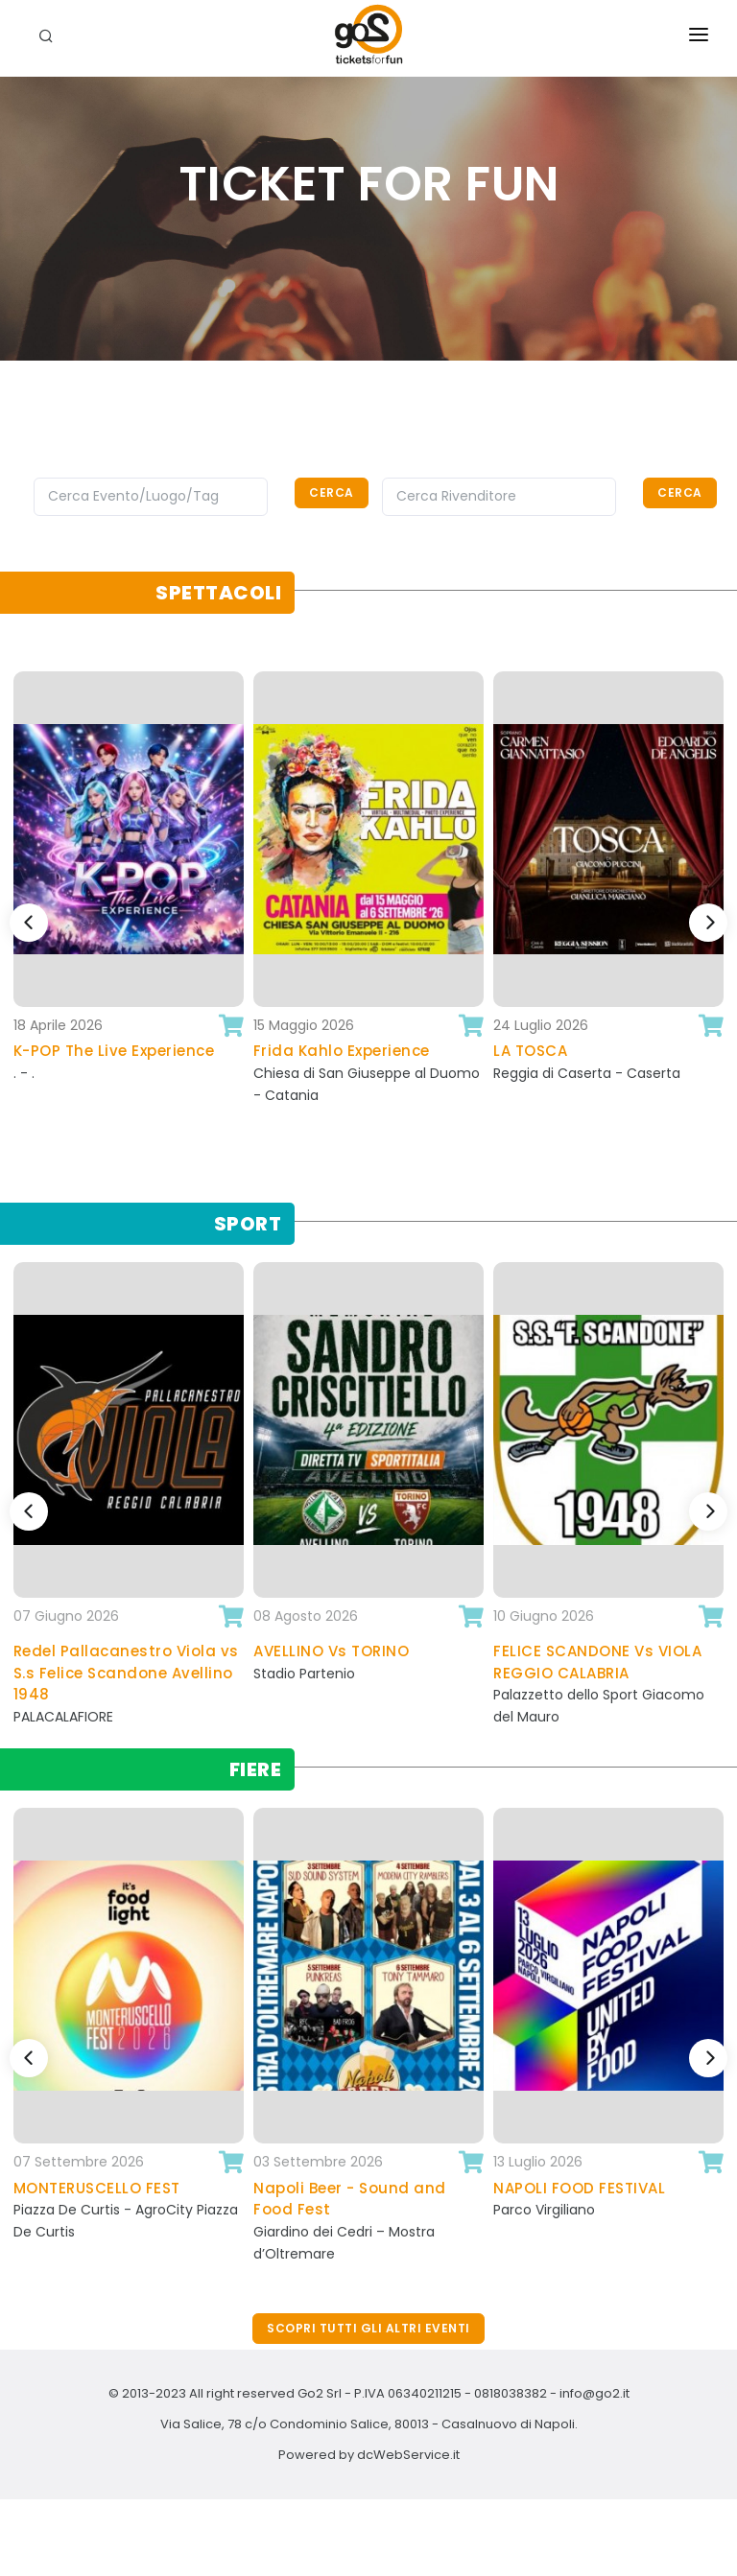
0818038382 (510, 2393)
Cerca (331, 492)
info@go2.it (594, 2393)
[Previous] (29, 922)
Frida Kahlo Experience (341, 1051)
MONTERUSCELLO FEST (96, 2188)
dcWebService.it (408, 2455)
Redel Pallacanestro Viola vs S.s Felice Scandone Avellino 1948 (126, 1672)
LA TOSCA (530, 1051)
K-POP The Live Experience (114, 1051)
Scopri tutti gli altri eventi (368, 2328)
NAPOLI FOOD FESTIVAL (579, 2188)
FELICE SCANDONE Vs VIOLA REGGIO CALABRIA (597, 1662)
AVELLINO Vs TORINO (331, 1651)
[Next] (708, 922)
